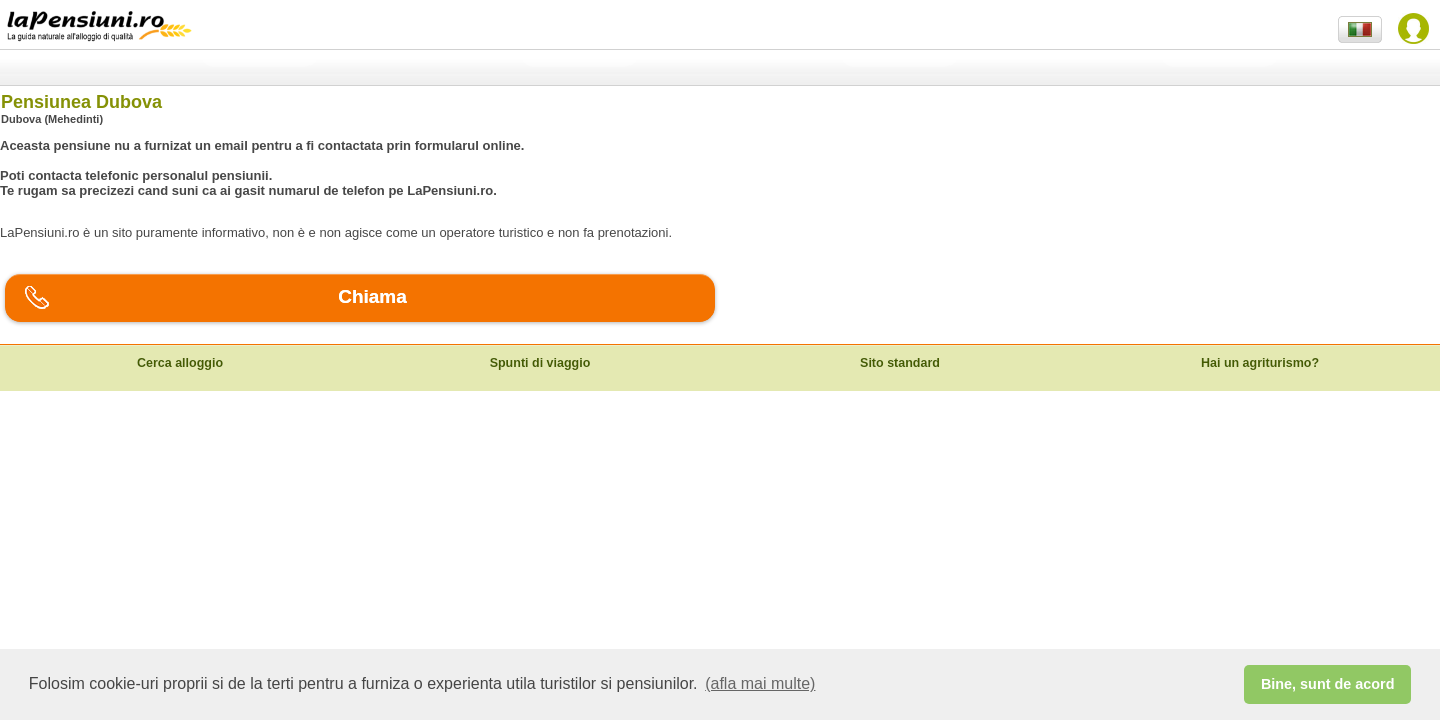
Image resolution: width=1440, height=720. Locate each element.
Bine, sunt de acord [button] (1328, 684)
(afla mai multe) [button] (760, 683)
